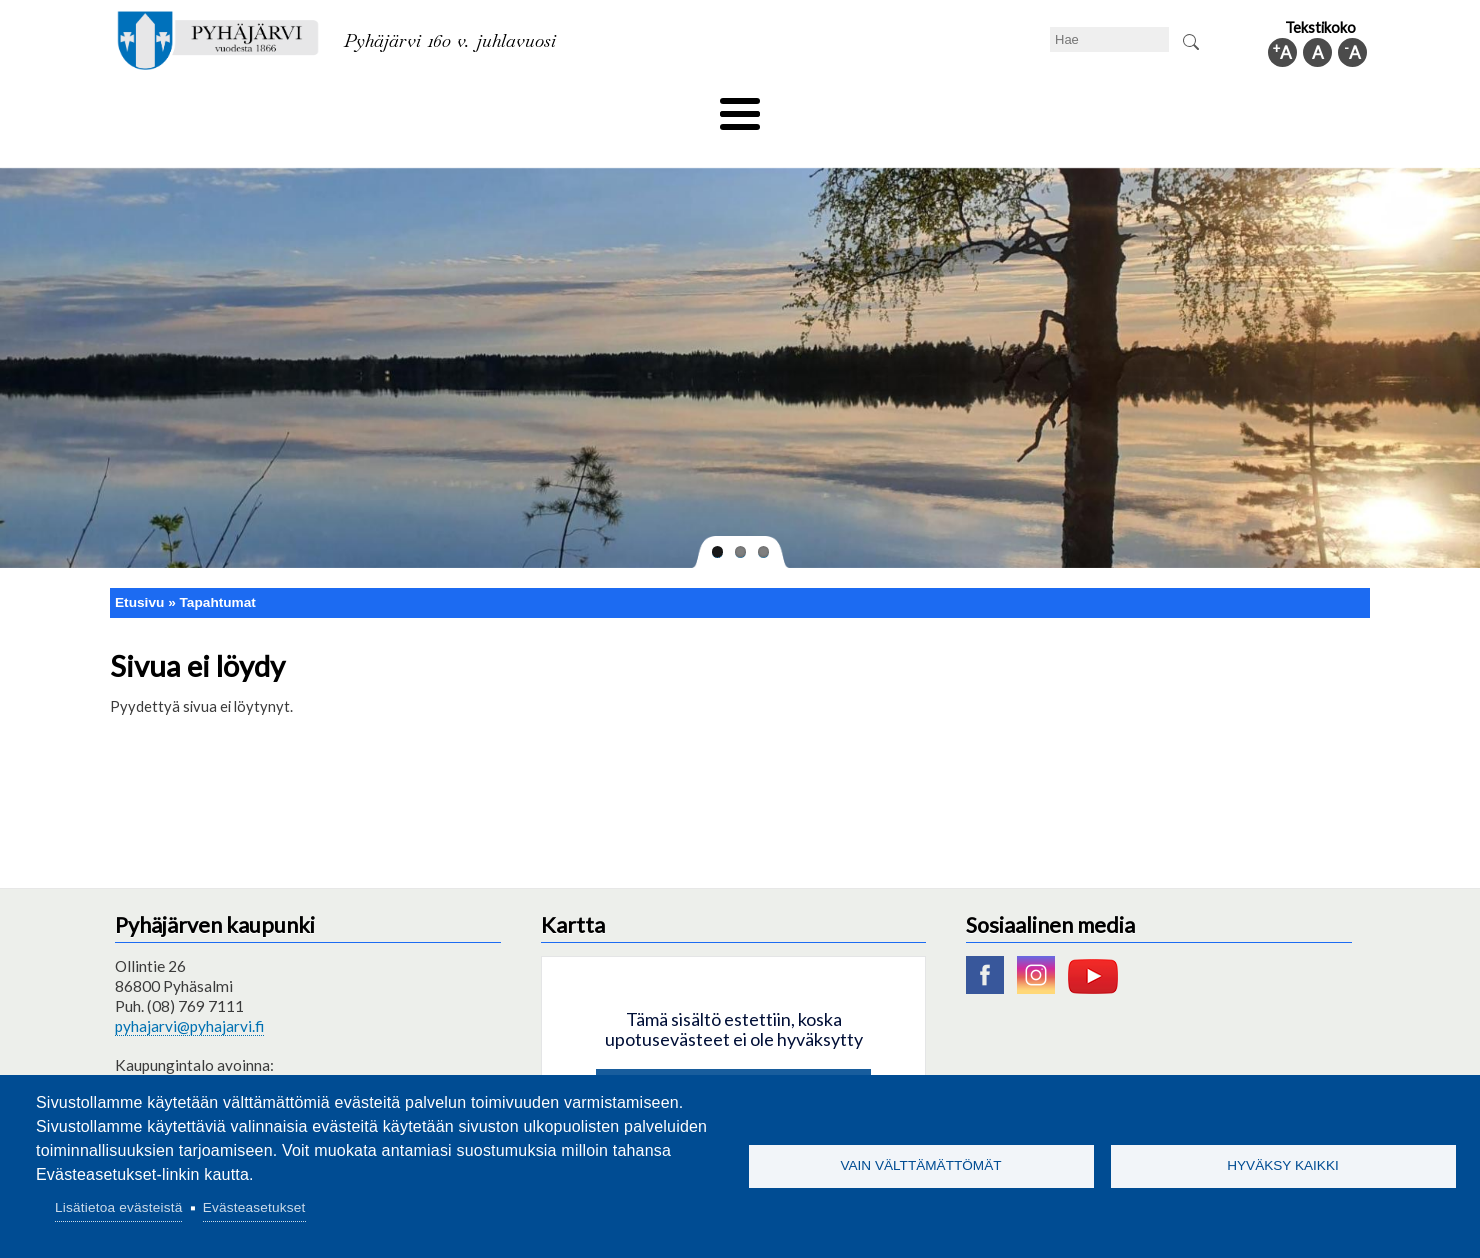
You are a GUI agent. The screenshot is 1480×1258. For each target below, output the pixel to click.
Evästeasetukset (254, 1207)
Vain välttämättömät (920, 1165)
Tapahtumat (218, 568)
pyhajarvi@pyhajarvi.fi (189, 993)
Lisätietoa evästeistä (118, 1207)
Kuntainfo (1180, 107)
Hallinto (1081, 107)
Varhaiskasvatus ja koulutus (460, 107)
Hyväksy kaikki (1283, 1165)
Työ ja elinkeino (966, 107)
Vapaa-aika (627, 107)
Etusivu (139, 568)
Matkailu (847, 107)
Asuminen (298, 107)
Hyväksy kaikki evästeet (733, 1059)
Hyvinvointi (741, 107)
